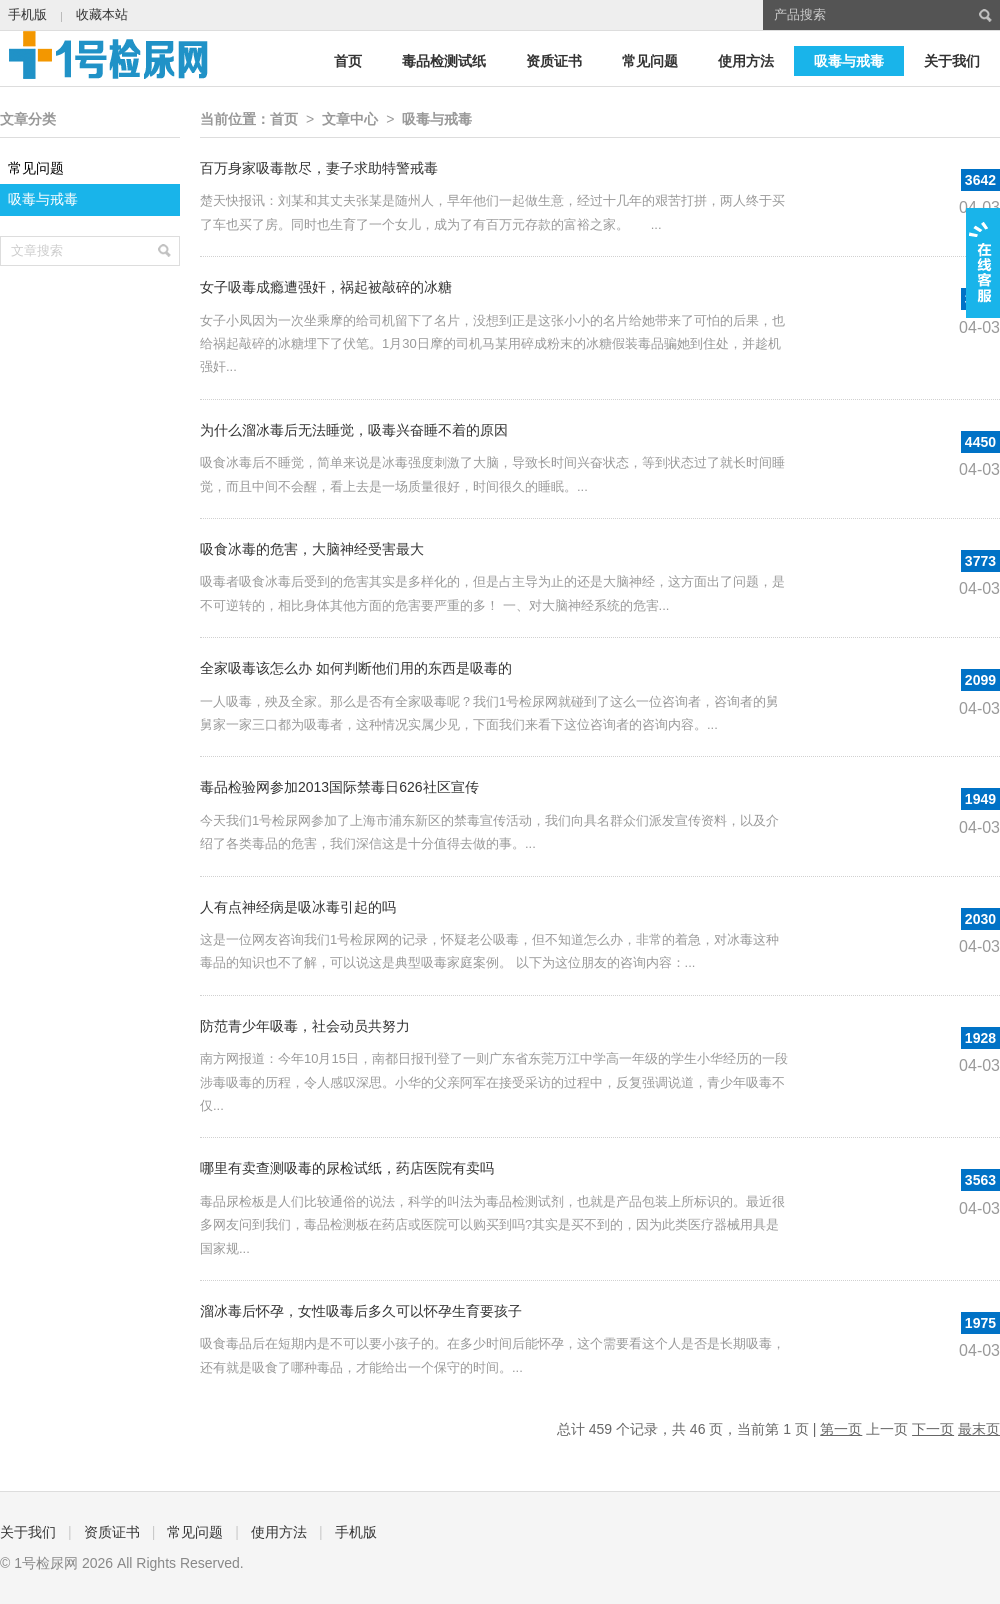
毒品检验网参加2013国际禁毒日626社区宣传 (339, 787)
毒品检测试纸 (444, 61)
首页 (348, 61)
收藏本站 (102, 14)
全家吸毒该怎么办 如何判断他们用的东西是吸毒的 (356, 668)
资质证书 (554, 61)
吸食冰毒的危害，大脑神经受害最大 (312, 549)
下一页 (933, 1429)
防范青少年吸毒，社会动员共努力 (305, 1026)
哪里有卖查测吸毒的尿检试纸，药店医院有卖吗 (347, 1168)
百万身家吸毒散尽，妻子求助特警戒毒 (319, 168)
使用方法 (746, 61)
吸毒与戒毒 (849, 61)
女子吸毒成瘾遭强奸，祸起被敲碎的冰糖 (326, 287)
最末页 (979, 1429)
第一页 (841, 1429)
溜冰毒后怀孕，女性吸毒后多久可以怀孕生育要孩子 (361, 1311)
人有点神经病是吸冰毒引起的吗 (298, 907)
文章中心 (350, 119)
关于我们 (952, 61)
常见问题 (650, 61)
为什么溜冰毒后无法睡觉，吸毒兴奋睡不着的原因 (354, 430)
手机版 (27, 14)
